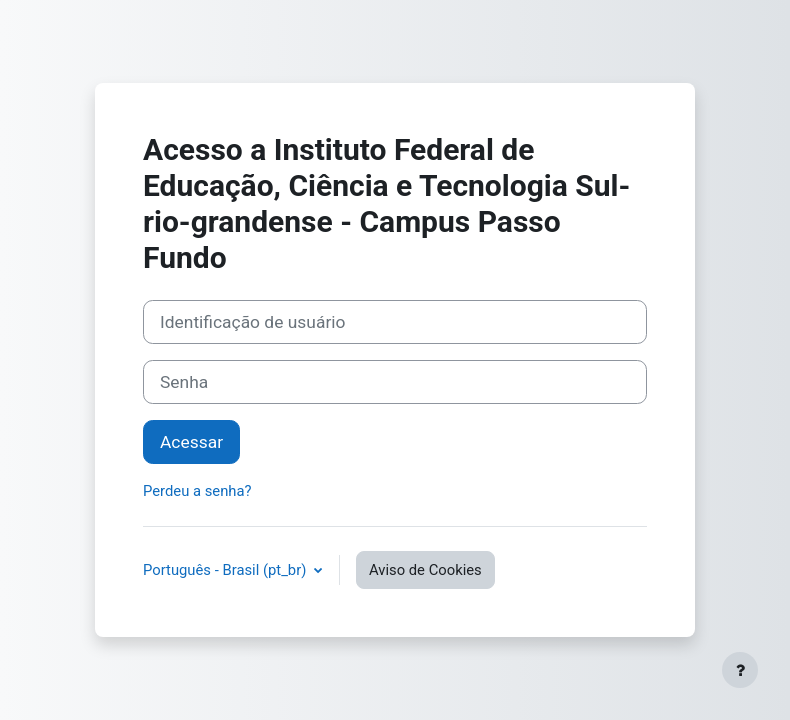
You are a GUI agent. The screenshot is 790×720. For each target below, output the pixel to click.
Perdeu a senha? (197, 491)
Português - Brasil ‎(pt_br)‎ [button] (226, 570)
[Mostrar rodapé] (740, 670)
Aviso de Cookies (425, 570)
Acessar (191, 442)
